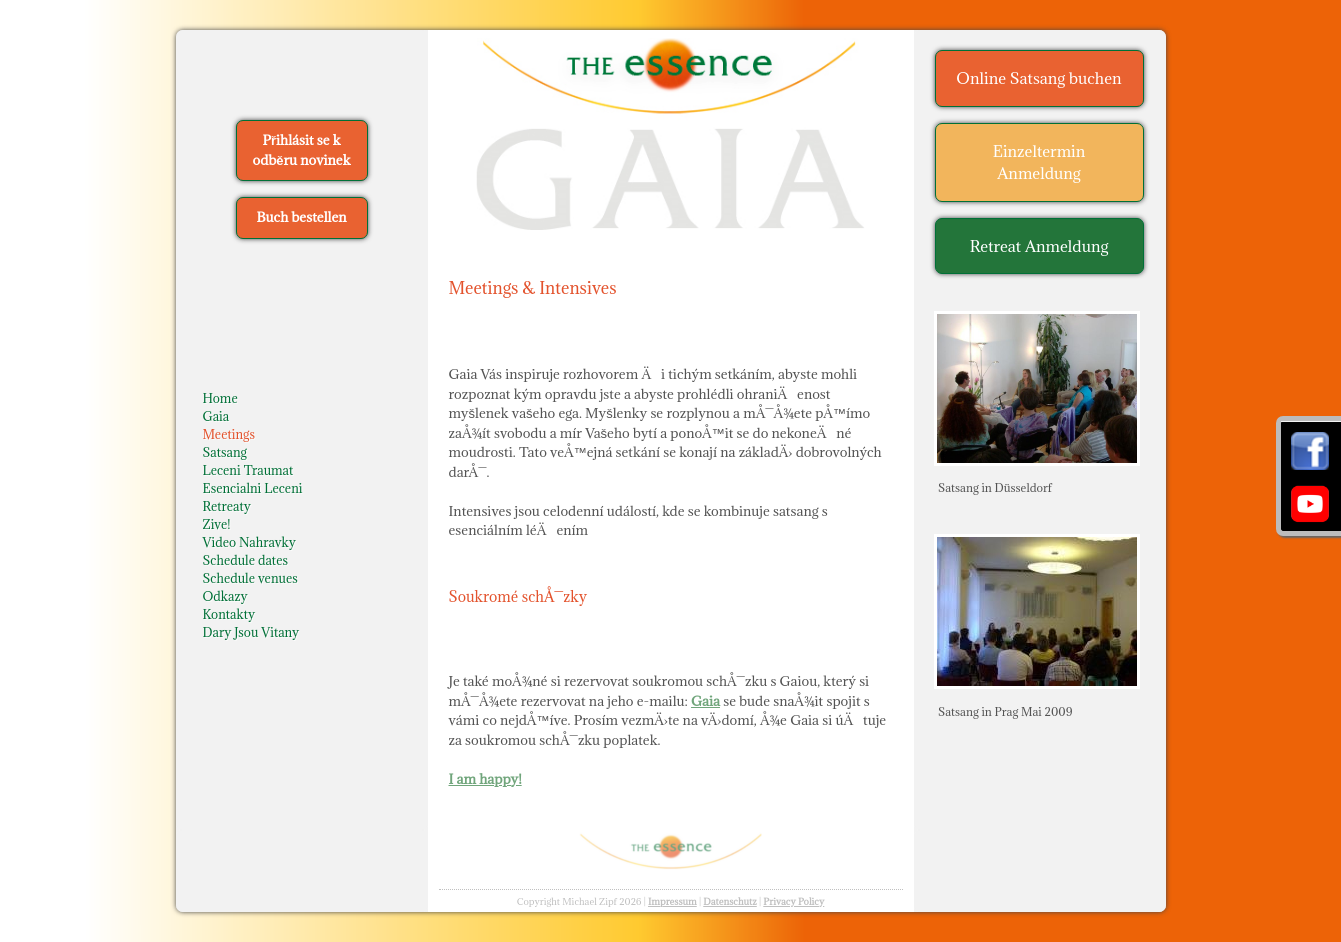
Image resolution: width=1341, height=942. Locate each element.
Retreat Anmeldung (1039, 246)
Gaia (216, 416)
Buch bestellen (301, 217)
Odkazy (225, 596)
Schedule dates (245, 560)
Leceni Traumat (248, 470)
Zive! (217, 524)
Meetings (229, 434)
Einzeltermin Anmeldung (1039, 162)
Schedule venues (250, 578)
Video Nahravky (249, 542)
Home (220, 398)
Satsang (225, 452)
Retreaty (227, 506)
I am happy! (485, 779)
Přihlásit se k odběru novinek (302, 150)
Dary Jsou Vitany (251, 632)
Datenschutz (730, 901)
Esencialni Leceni (253, 488)
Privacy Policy (793, 901)
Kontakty (229, 614)
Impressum (672, 901)
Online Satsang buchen (1038, 78)
